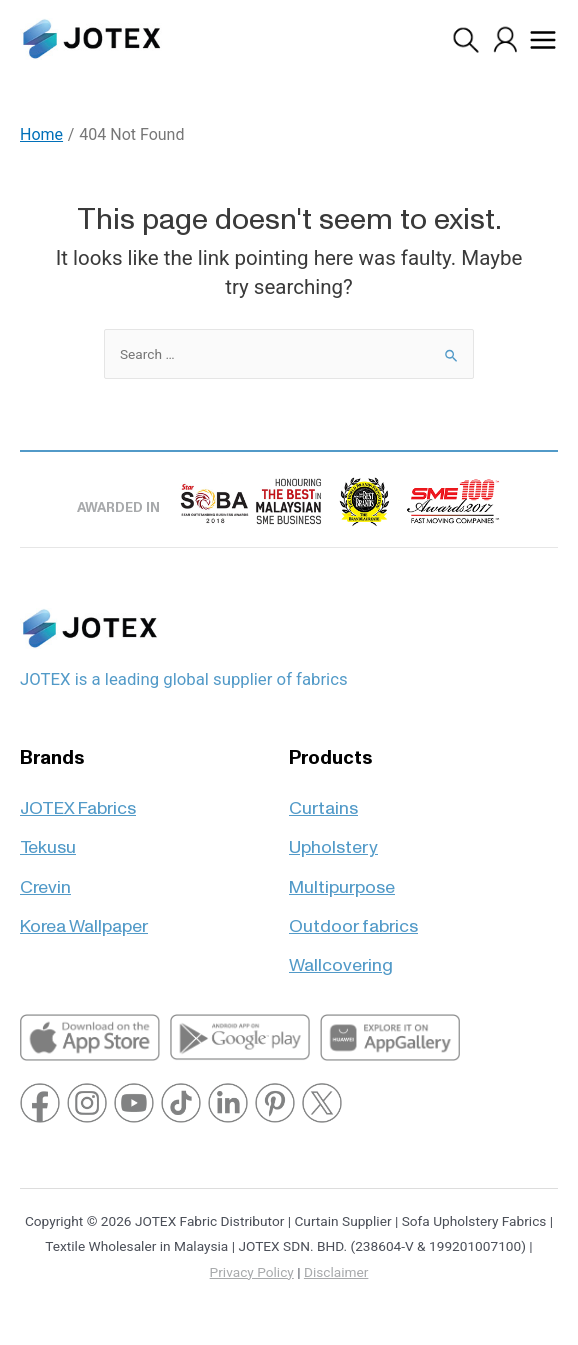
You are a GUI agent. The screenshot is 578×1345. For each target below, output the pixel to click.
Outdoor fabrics (353, 917)
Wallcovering (341, 956)
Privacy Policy (252, 1272)
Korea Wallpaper (84, 917)
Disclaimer (336, 1272)
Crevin (45, 878)
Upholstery (333, 838)
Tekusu (48, 838)
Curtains (323, 799)
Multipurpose (342, 878)
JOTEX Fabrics (78, 799)
